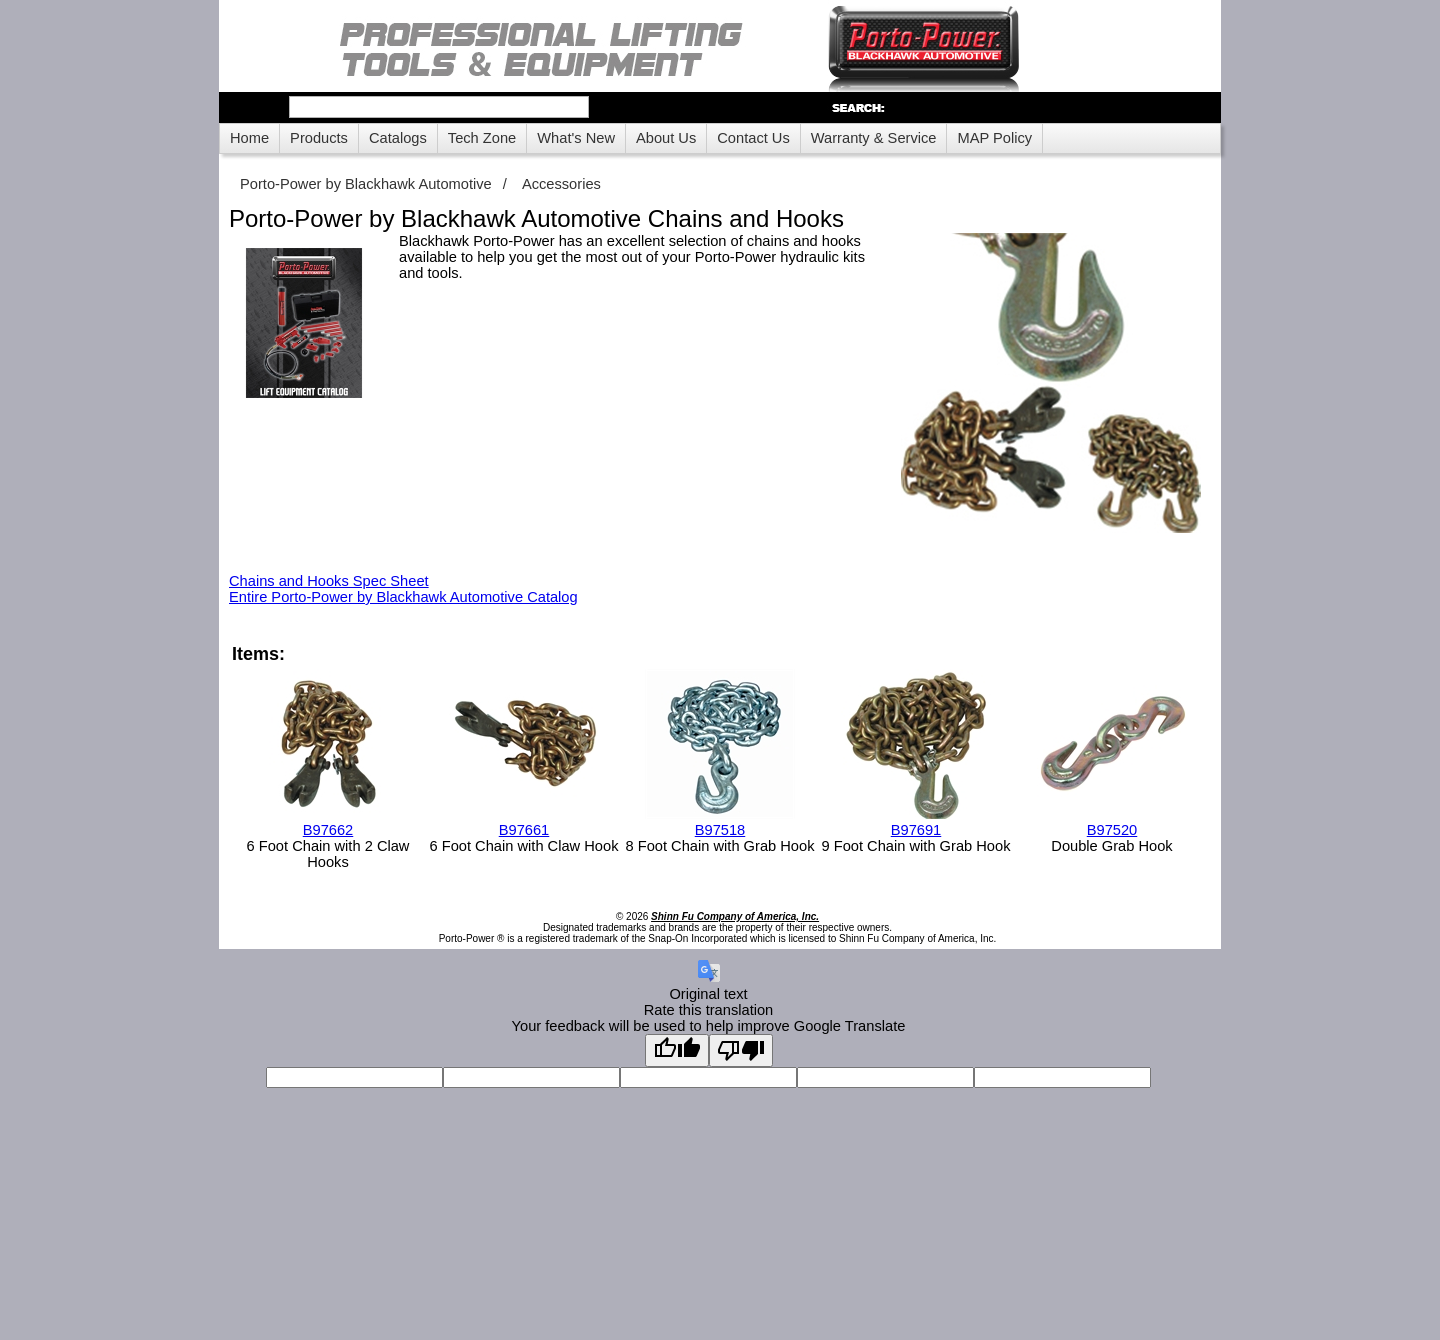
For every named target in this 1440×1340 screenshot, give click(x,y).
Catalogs (398, 138)
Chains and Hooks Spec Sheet (329, 581)
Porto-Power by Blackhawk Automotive (366, 184)
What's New (576, 138)
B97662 (328, 830)
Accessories (561, 184)
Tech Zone (482, 138)
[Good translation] (677, 1050)
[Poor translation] (741, 1050)
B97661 (524, 830)
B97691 (916, 830)
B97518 (720, 830)
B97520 (1112, 830)
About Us (666, 138)
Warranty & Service (874, 138)
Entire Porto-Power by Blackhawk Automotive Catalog (403, 597)
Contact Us (753, 138)
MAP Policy (994, 138)
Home (249, 138)
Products (319, 138)
